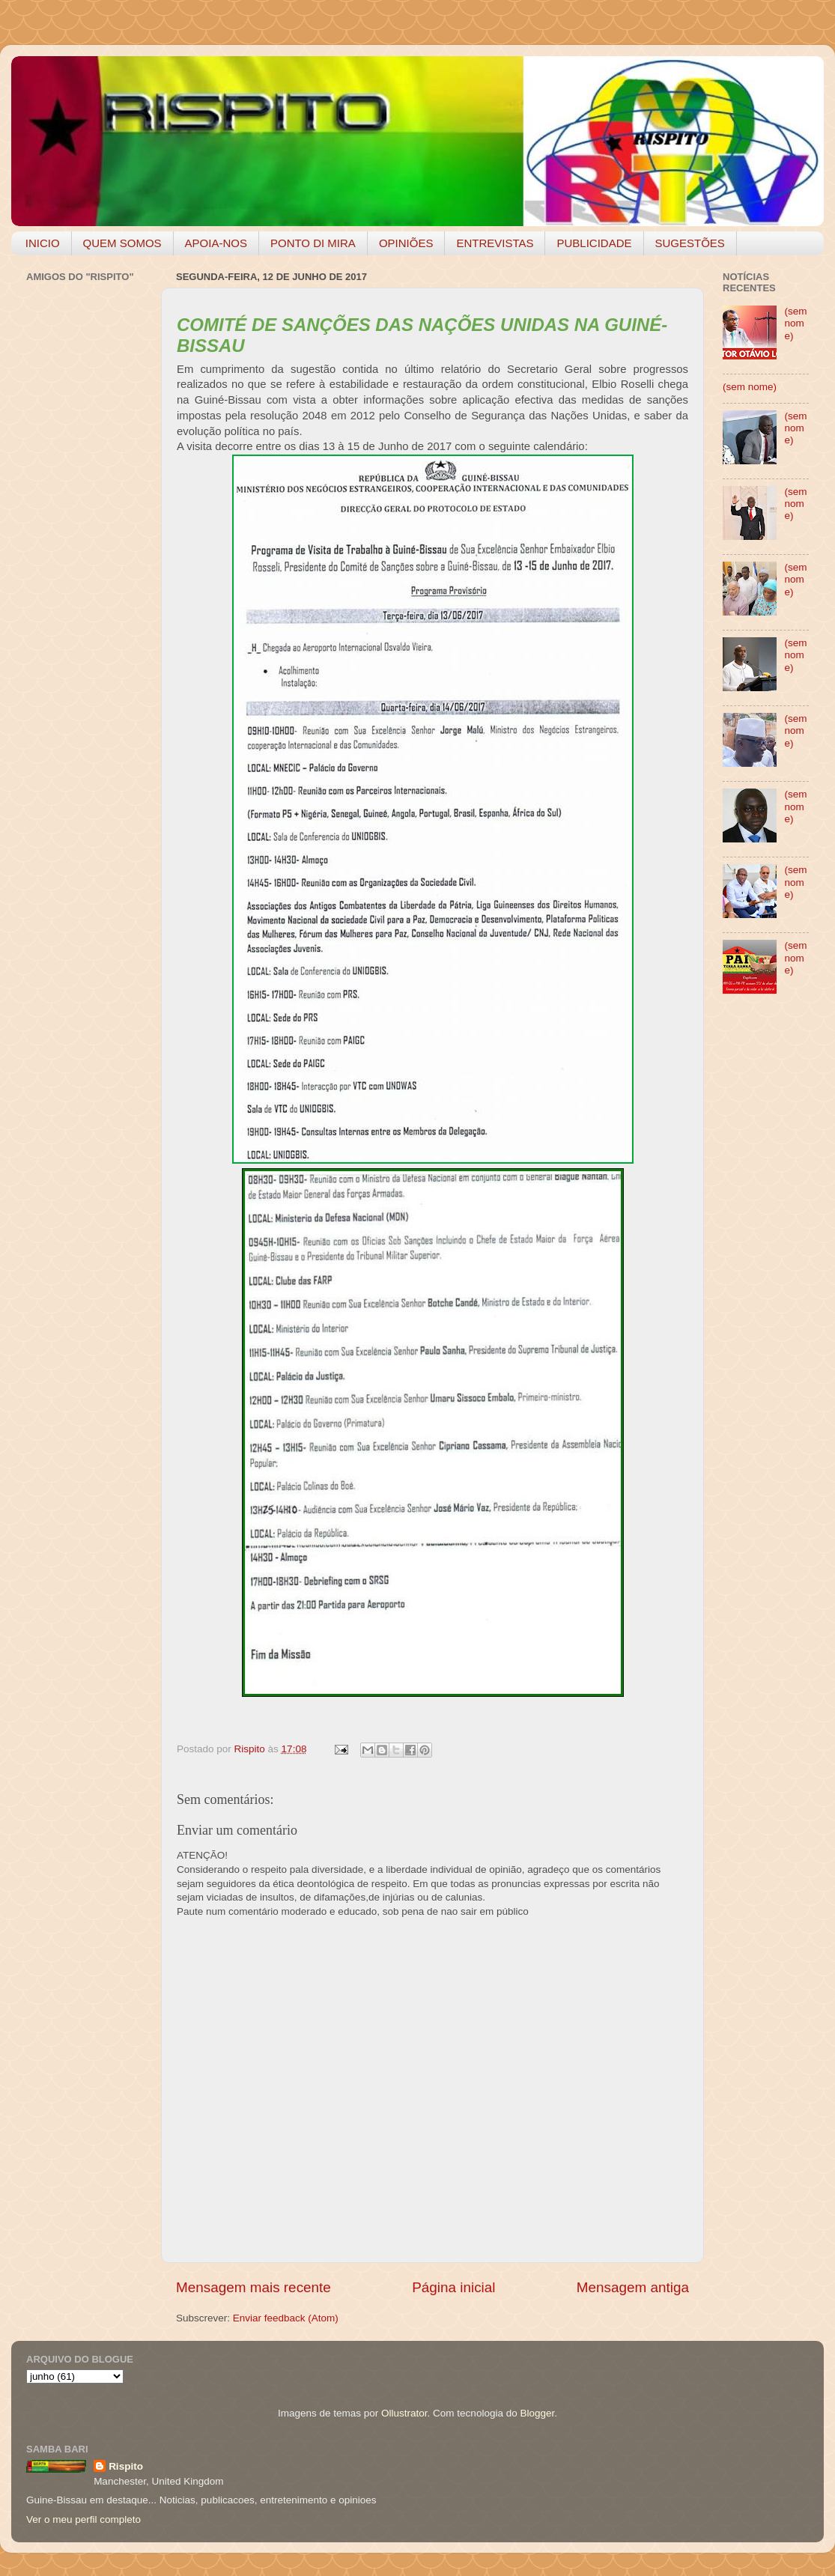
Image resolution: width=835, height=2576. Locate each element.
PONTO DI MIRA (313, 243)
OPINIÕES (406, 243)
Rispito (126, 2466)
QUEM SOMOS (122, 243)
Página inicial (453, 2287)
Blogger (537, 2413)
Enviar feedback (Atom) (285, 2318)
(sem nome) (795, 323)
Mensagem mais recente (253, 2287)
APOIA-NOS (216, 243)
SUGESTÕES (690, 243)
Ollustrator (404, 2413)
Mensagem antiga (633, 2287)
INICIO (42, 243)
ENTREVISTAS (494, 243)
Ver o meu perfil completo (83, 2519)
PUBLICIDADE (593, 243)
